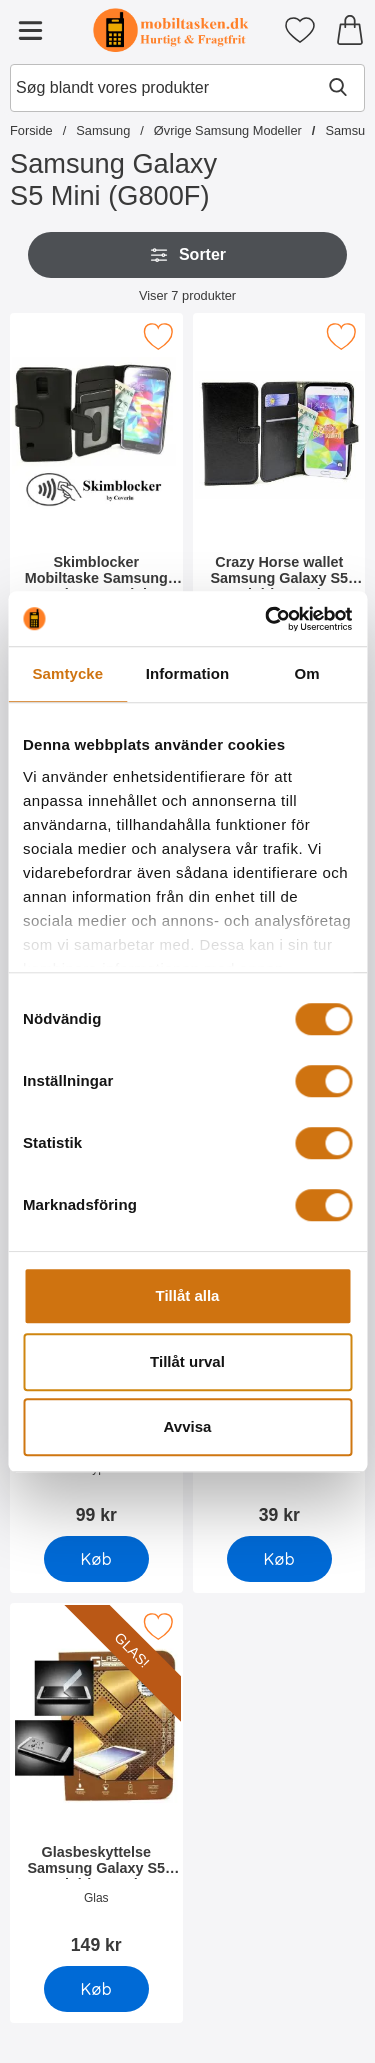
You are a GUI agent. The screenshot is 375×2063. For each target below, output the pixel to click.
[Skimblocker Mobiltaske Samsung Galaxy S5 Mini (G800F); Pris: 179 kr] (96, 495)
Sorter (187, 255)
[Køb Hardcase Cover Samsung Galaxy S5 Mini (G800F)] (96, 1559)
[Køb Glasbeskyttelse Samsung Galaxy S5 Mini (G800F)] (96, 1989)
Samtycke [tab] (67, 673)
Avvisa (188, 1426)
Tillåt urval (187, 1361)
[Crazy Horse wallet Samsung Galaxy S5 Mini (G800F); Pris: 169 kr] (279, 495)
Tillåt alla (188, 1295)
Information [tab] (188, 673)
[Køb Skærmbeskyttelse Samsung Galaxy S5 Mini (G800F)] (278, 1559)
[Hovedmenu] (30, 30)
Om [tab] (307, 673)
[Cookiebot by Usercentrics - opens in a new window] (267, 619)
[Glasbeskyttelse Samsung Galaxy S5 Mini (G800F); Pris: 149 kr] (96, 1785)
